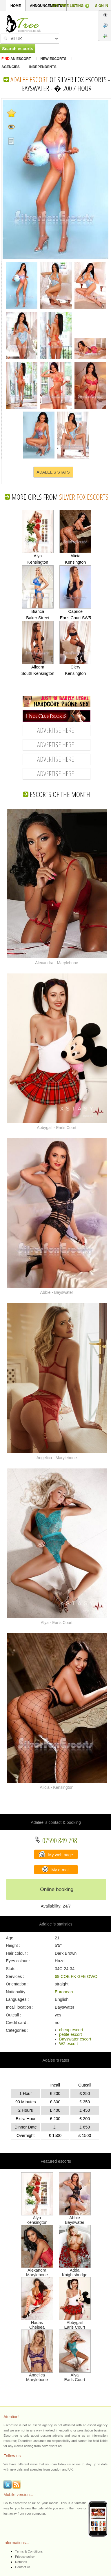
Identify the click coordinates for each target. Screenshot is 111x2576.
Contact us (22, 2567)
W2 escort (68, 2043)
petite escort (70, 2034)
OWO (92, 1976)
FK (73, 1976)
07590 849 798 (55, 1840)
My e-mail (55, 1869)
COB (65, 1976)
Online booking (56, 1889)
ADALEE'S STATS (53, 472)
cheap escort (71, 2029)
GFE (81, 1976)
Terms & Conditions (29, 2551)
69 (57, 1976)
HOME (15, 6)
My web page (56, 1854)
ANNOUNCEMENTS (46, 6)
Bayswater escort (75, 2039)
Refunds (21, 2562)
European (64, 1991)
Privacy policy (24, 2556)
